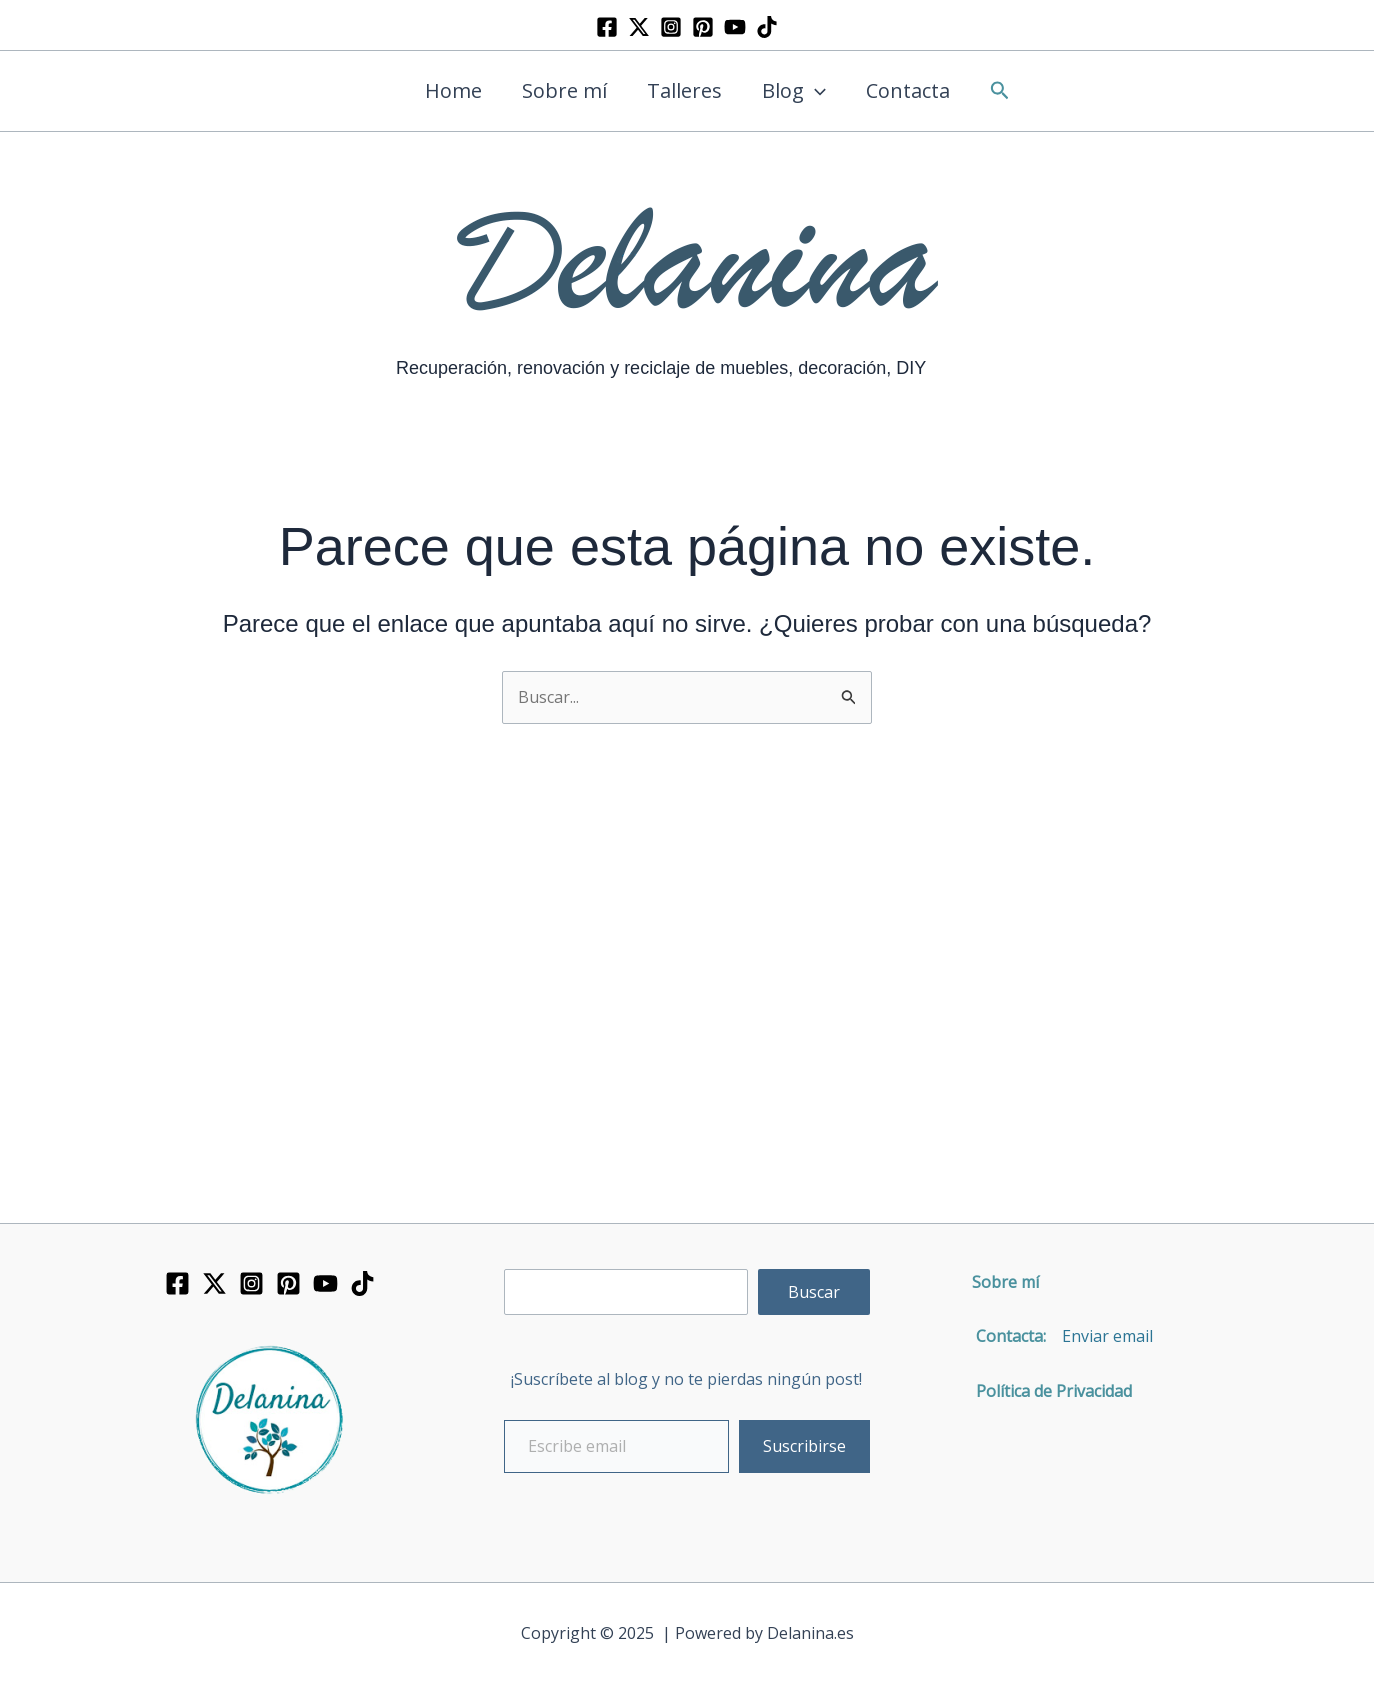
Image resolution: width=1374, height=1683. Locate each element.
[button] (1000, 91)
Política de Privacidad (1046, 1391)
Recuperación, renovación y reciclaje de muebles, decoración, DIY (661, 368)
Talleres (684, 90)
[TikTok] (767, 27)
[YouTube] (735, 27)
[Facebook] (607, 27)
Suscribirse (804, 1446)
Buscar (814, 1292)
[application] (815, 91)
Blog (794, 91)
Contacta (908, 90)
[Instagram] (671, 27)
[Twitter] (639, 27)
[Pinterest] (703, 27)
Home (453, 90)
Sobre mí (564, 90)
